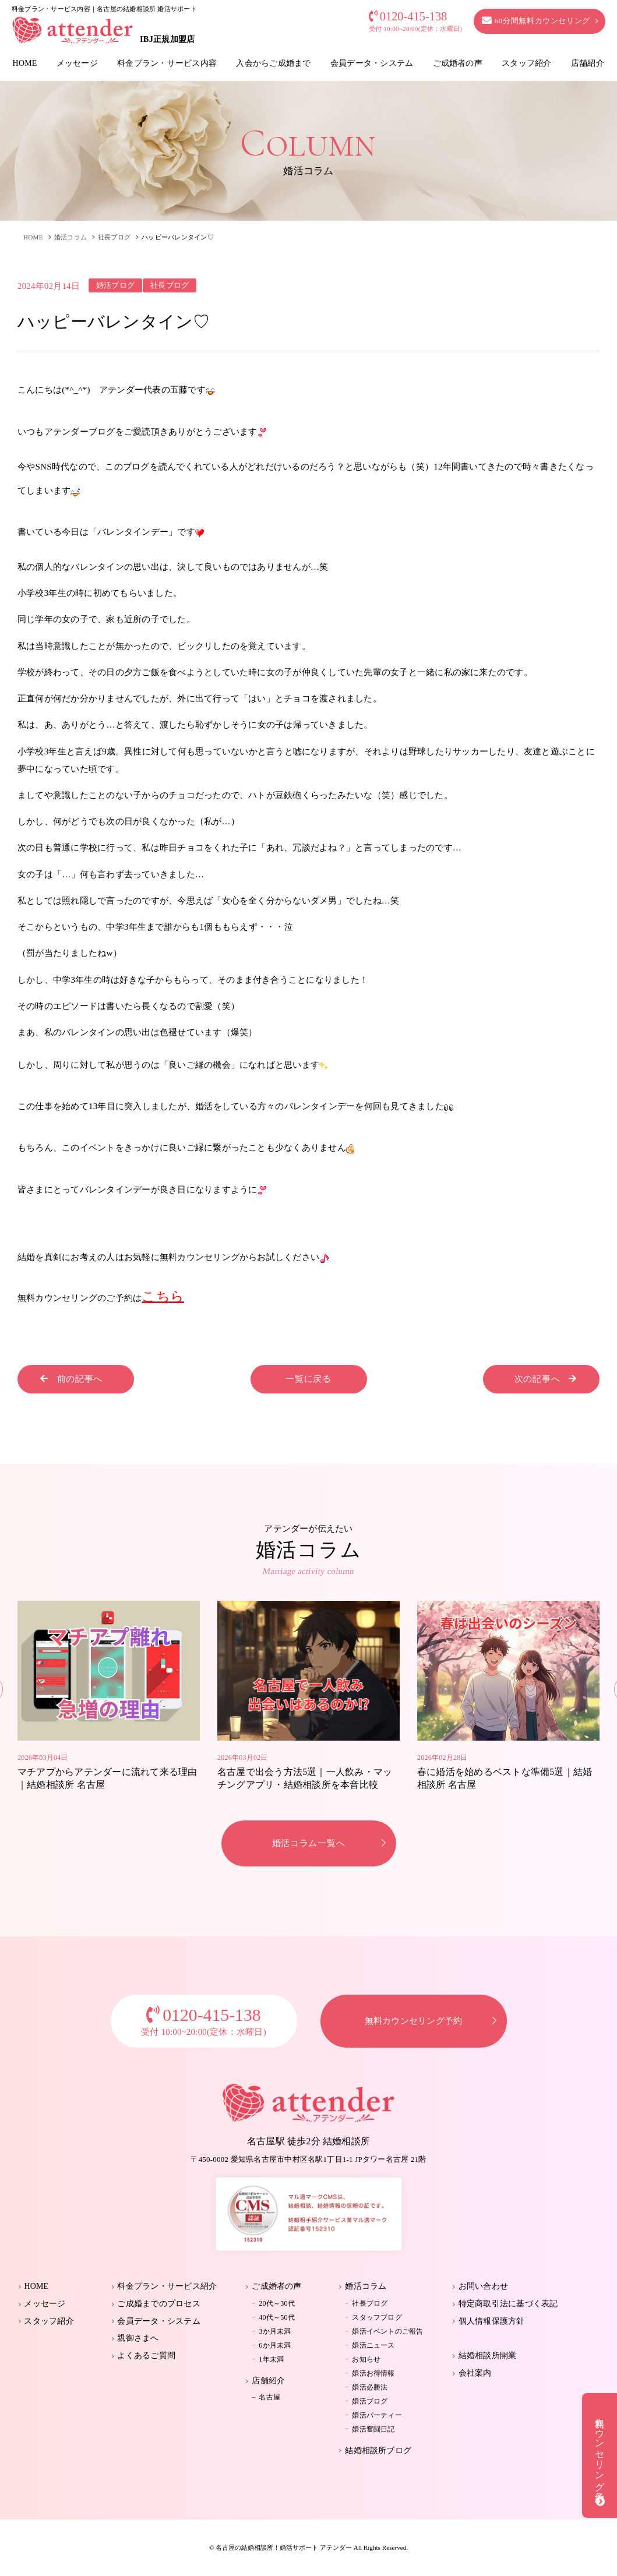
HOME (25, 63)
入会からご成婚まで (273, 63)
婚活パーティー (377, 2415)
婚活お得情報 (373, 2373)
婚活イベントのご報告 (387, 2331)
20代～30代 (277, 2303)
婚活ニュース (373, 2345)
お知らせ (366, 2359)
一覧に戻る (308, 1379)
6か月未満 (275, 2345)
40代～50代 (277, 2317)
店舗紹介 (587, 63)
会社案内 (475, 2373)
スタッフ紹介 (526, 63)
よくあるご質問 (146, 2355)
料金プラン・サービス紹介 (167, 2286)
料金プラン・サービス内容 (167, 63)
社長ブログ (114, 237)
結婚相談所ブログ (378, 2450)
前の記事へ (71, 1379)
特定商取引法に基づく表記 (508, 2303)
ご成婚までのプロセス (158, 2303)
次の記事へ (545, 1379)
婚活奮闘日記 (373, 2429)
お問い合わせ (483, 2286)
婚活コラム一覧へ (308, 1843)
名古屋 (269, 2397)
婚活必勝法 (369, 2387)
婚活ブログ (369, 2401)
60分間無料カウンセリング (536, 21)
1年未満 (271, 2359)
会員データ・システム (371, 63)
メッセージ (77, 63)
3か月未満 (275, 2331)
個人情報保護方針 (492, 2321)
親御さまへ (137, 2338)
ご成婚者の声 (457, 63)
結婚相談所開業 (488, 2355)
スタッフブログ (377, 2317)
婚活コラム (70, 237)
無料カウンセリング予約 (414, 2020)
